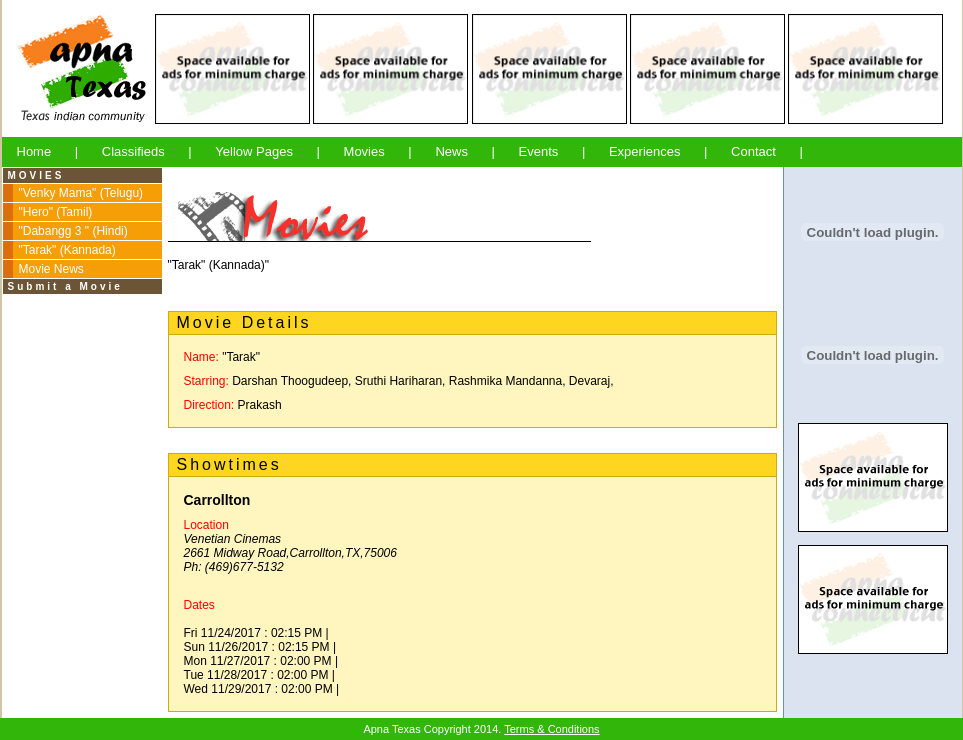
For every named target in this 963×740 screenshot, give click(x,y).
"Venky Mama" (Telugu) (81, 193)
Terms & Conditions (551, 729)
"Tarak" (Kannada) (67, 250)
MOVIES (36, 175)
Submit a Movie (65, 286)
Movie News (51, 269)
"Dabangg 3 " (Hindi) (73, 231)
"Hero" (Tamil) (56, 212)
